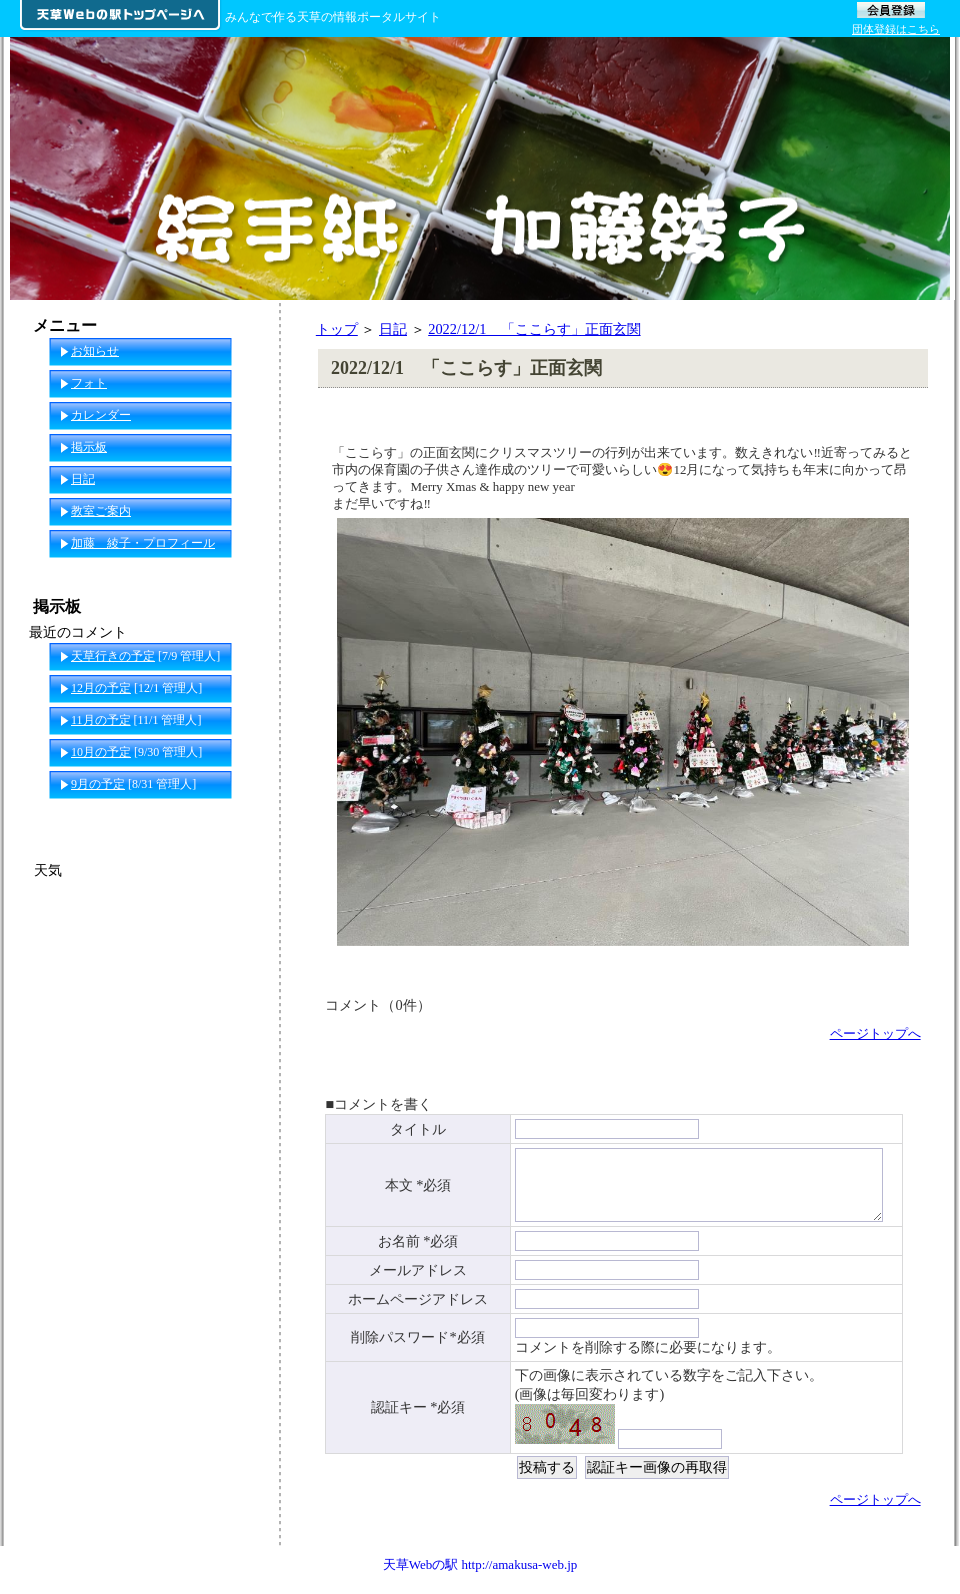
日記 (393, 329)
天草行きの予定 (113, 656)
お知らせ (95, 351)
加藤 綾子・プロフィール (143, 543)
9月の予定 (98, 784)
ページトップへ (875, 1033)
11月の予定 (101, 720)
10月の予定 (101, 752)
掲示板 (89, 447)
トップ (337, 329)
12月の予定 (101, 688)
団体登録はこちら (896, 29)
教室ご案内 (101, 511)
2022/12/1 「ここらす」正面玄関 (534, 329)
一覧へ (241, 816)
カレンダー (101, 415)
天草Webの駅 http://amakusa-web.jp (480, 1574)
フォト (89, 383)
